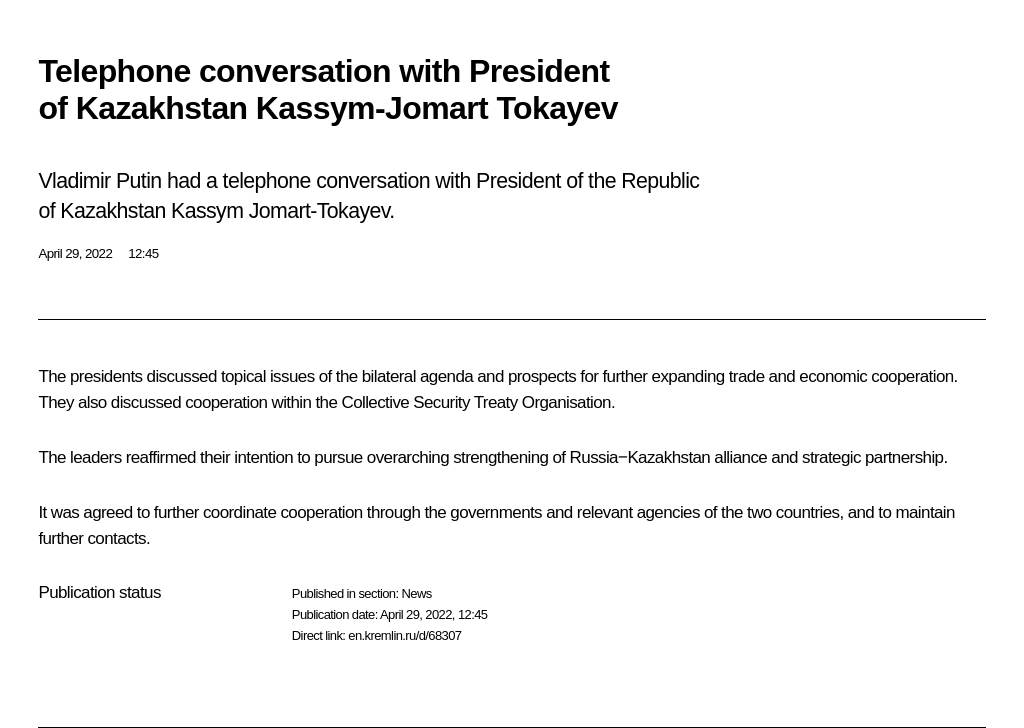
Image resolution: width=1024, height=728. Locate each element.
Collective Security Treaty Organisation (476, 402)
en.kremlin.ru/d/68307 (404, 635)
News (416, 593)
